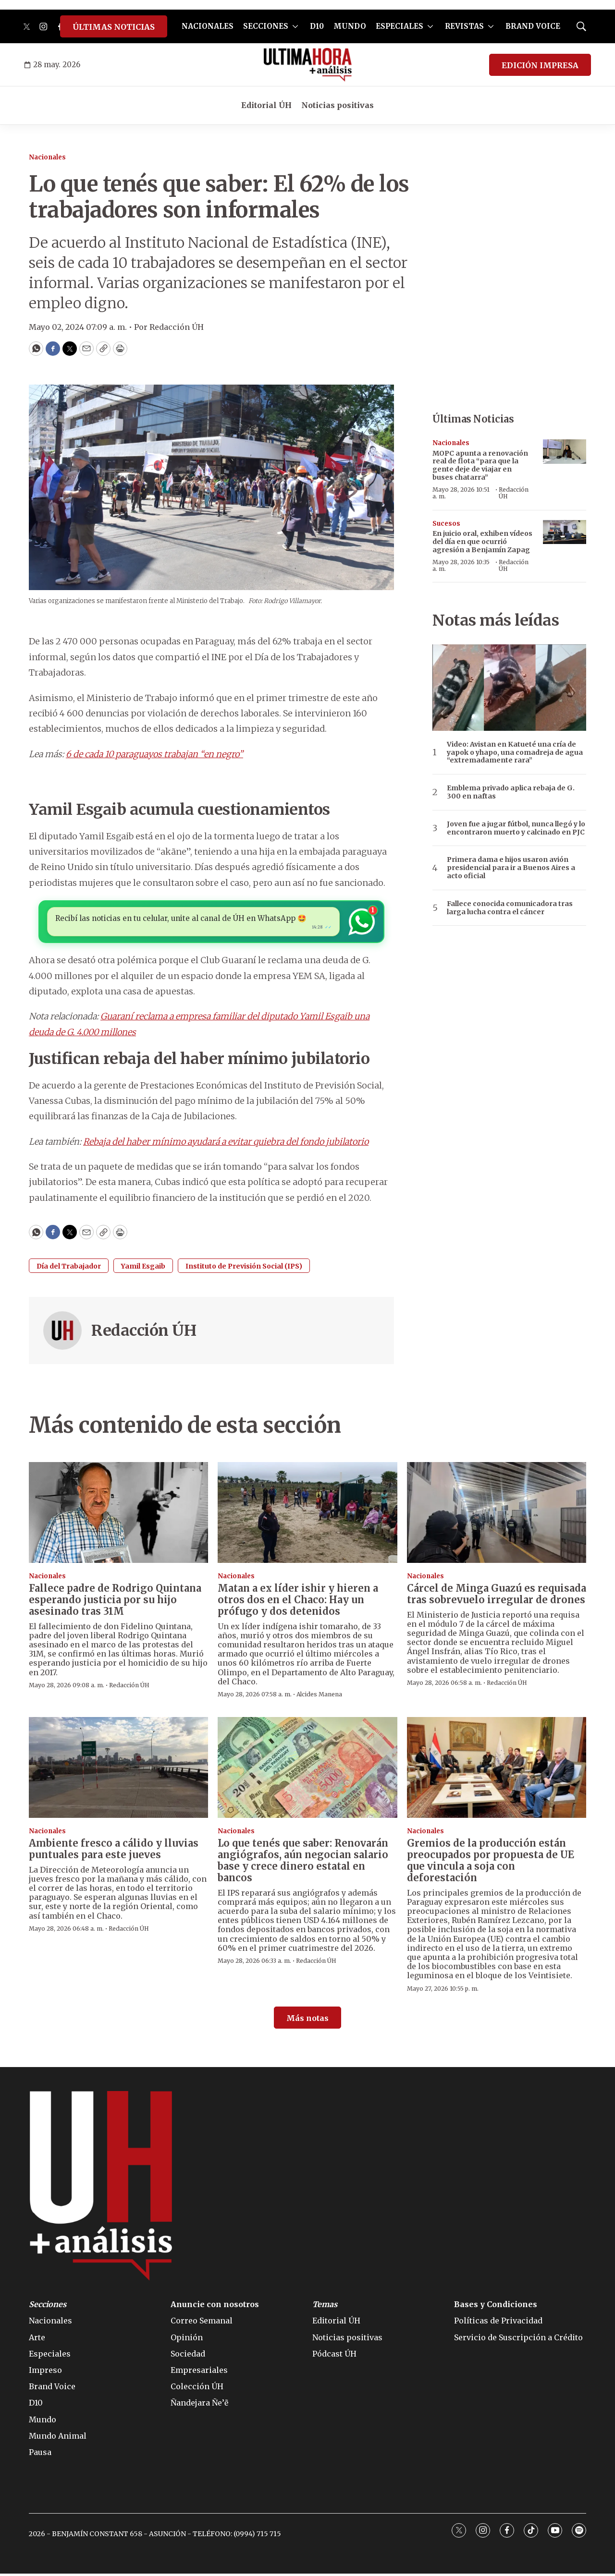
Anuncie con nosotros (215, 2307)
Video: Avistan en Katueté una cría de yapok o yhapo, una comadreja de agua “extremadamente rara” (515, 752)
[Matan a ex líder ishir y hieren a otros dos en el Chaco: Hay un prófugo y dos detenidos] (307, 1515)
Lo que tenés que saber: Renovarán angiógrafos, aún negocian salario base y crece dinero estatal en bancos (303, 1862)
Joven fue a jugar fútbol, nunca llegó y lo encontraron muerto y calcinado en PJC (516, 828)
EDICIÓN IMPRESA (540, 65)
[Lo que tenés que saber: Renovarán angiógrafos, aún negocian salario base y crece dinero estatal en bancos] (307, 1770)
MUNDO (349, 26)
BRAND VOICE (532, 26)
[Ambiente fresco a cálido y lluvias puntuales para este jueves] (118, 1770)
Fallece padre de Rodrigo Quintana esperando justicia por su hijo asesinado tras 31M (115, 1602)
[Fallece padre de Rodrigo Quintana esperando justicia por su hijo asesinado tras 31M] (118, 1515)
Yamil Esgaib (143, 1269)
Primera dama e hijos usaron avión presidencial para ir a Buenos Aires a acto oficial (511, 868)
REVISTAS (464, 26)
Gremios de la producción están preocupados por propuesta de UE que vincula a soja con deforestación (490, 1862)
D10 (317, 26)
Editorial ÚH (266, 105)
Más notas (307, 2021)
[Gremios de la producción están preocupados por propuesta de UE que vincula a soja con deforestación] (496, 1770)
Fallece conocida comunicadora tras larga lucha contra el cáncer (510, 908)
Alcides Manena (319, 1697)
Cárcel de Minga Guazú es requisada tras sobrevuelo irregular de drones (496, 1596)
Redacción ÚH (143, 1333)
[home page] (308, 65)
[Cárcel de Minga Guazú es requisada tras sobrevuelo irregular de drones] (496, 1515)
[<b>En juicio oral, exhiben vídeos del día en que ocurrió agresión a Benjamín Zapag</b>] (564, 532)
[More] (295, 26)
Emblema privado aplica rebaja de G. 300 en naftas (511, 792)
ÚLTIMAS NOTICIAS (114, 27)
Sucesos (446, 524)
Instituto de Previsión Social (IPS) (243, 1269)
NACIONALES (208, 26)
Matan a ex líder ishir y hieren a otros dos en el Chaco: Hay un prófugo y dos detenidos (298, 1602)
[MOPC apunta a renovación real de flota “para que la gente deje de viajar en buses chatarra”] (564, 451)
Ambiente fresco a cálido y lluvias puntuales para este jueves (113, 1851)
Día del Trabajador (69, 1269)
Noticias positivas (337, 105)
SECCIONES (265, 26)
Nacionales (47, 157)
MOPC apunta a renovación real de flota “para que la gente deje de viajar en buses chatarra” (480, 465)
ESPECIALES (399, 26)
